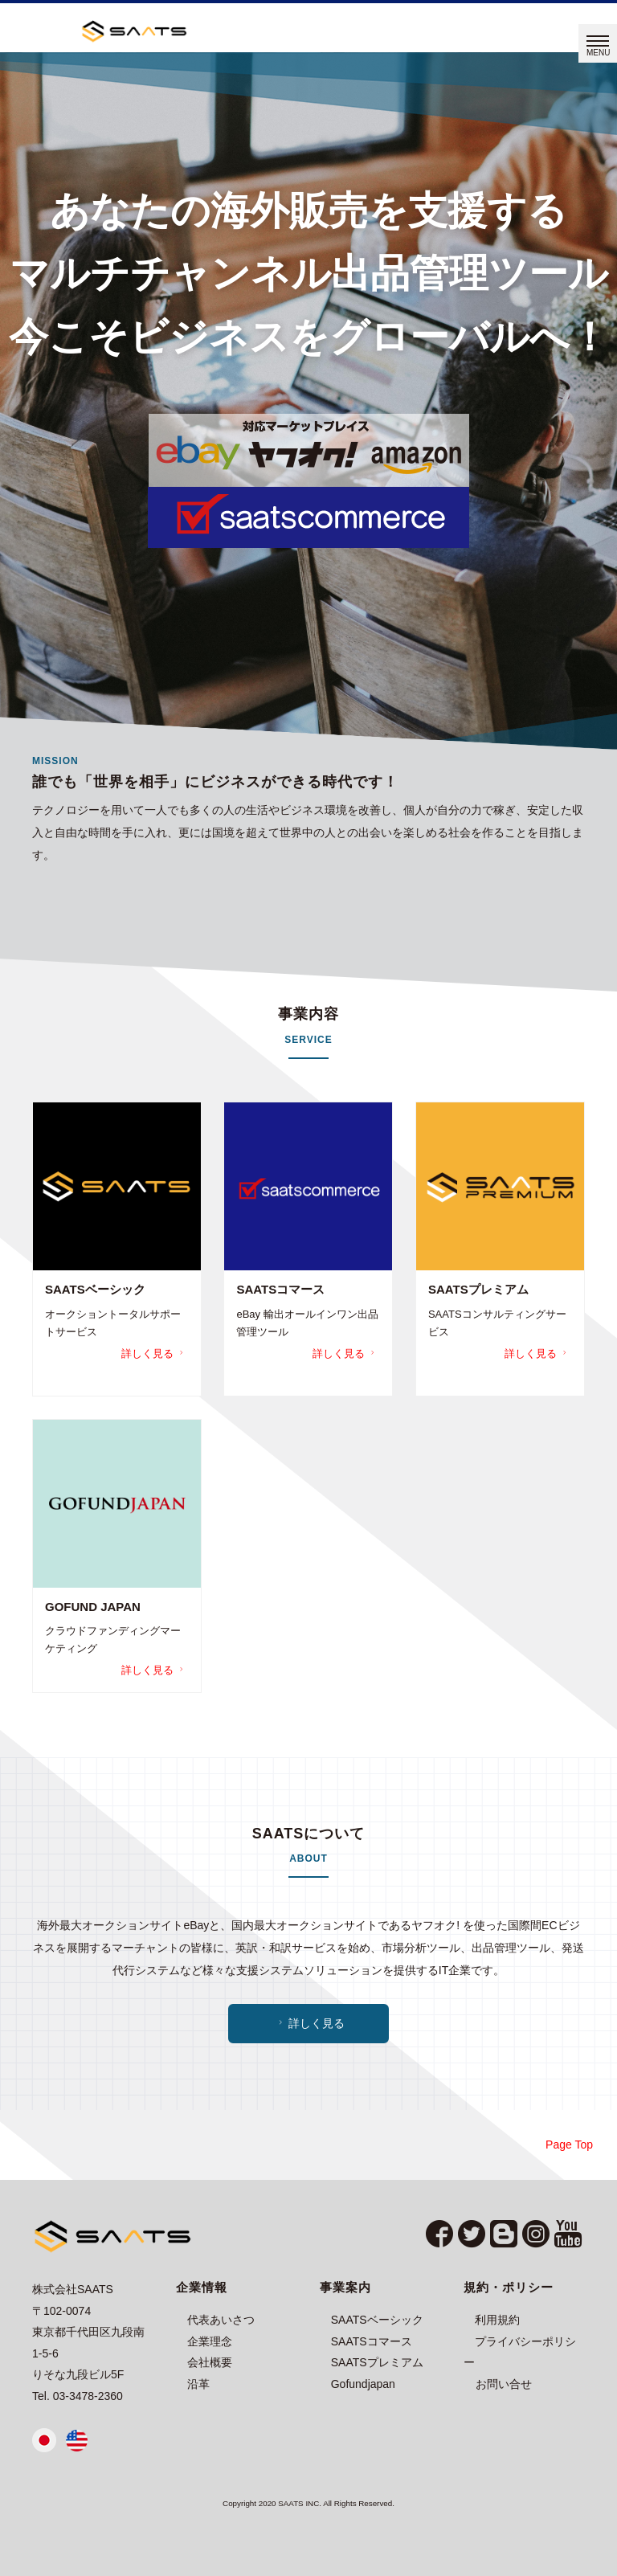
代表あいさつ (221, 2319)
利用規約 (497, 2319)
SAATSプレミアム (377, 2362)
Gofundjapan (363, 2384)
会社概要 (209, 2362)
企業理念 (209, 2341)
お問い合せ (504, 2384)
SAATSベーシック (377, 2319)
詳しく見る (153, 1353)
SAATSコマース (371, 2341)
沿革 (198, 2384)
